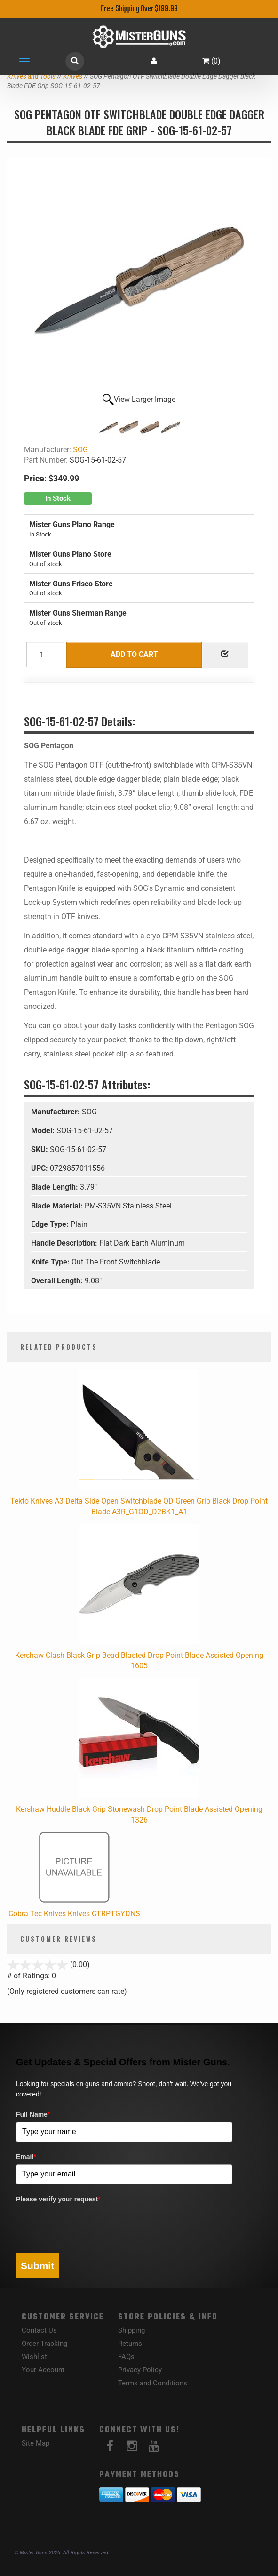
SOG (80, 449)
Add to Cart (134, 654)
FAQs (126, 2356)
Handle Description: (65, 1243)
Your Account (43, 2370)
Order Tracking (44, 2343)
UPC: (40, 1168)
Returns (130, 2343)
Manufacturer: (56, 1111)
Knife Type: (51, 1261)
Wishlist (34, 2356)
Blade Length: (55, 1187)
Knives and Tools (31, 76)
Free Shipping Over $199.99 (139, 9)
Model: (43, 1130)
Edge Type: (51, 1224)
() (211, 60)
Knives (72, 76)
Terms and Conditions (152, 2383)
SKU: (40, 1149)
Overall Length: (58, 1280)
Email (26, 2156)
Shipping (131, 2330)
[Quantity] (45, 654)
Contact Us (39, 2330)
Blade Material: (58, 1205)
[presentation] (87, 2225)
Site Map (35, 2443)
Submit (37, 2265)
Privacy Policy (140, 2370)
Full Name (33, 2114)
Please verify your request (58, 2199)
